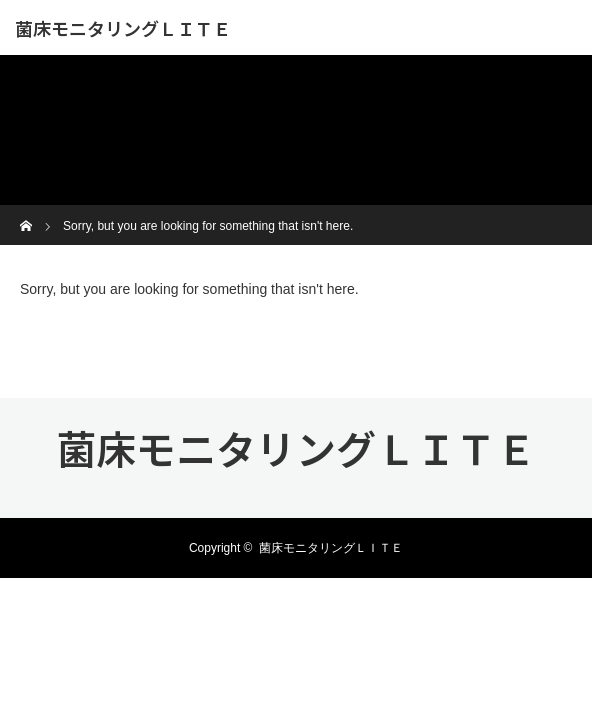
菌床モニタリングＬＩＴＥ (123, 28)
